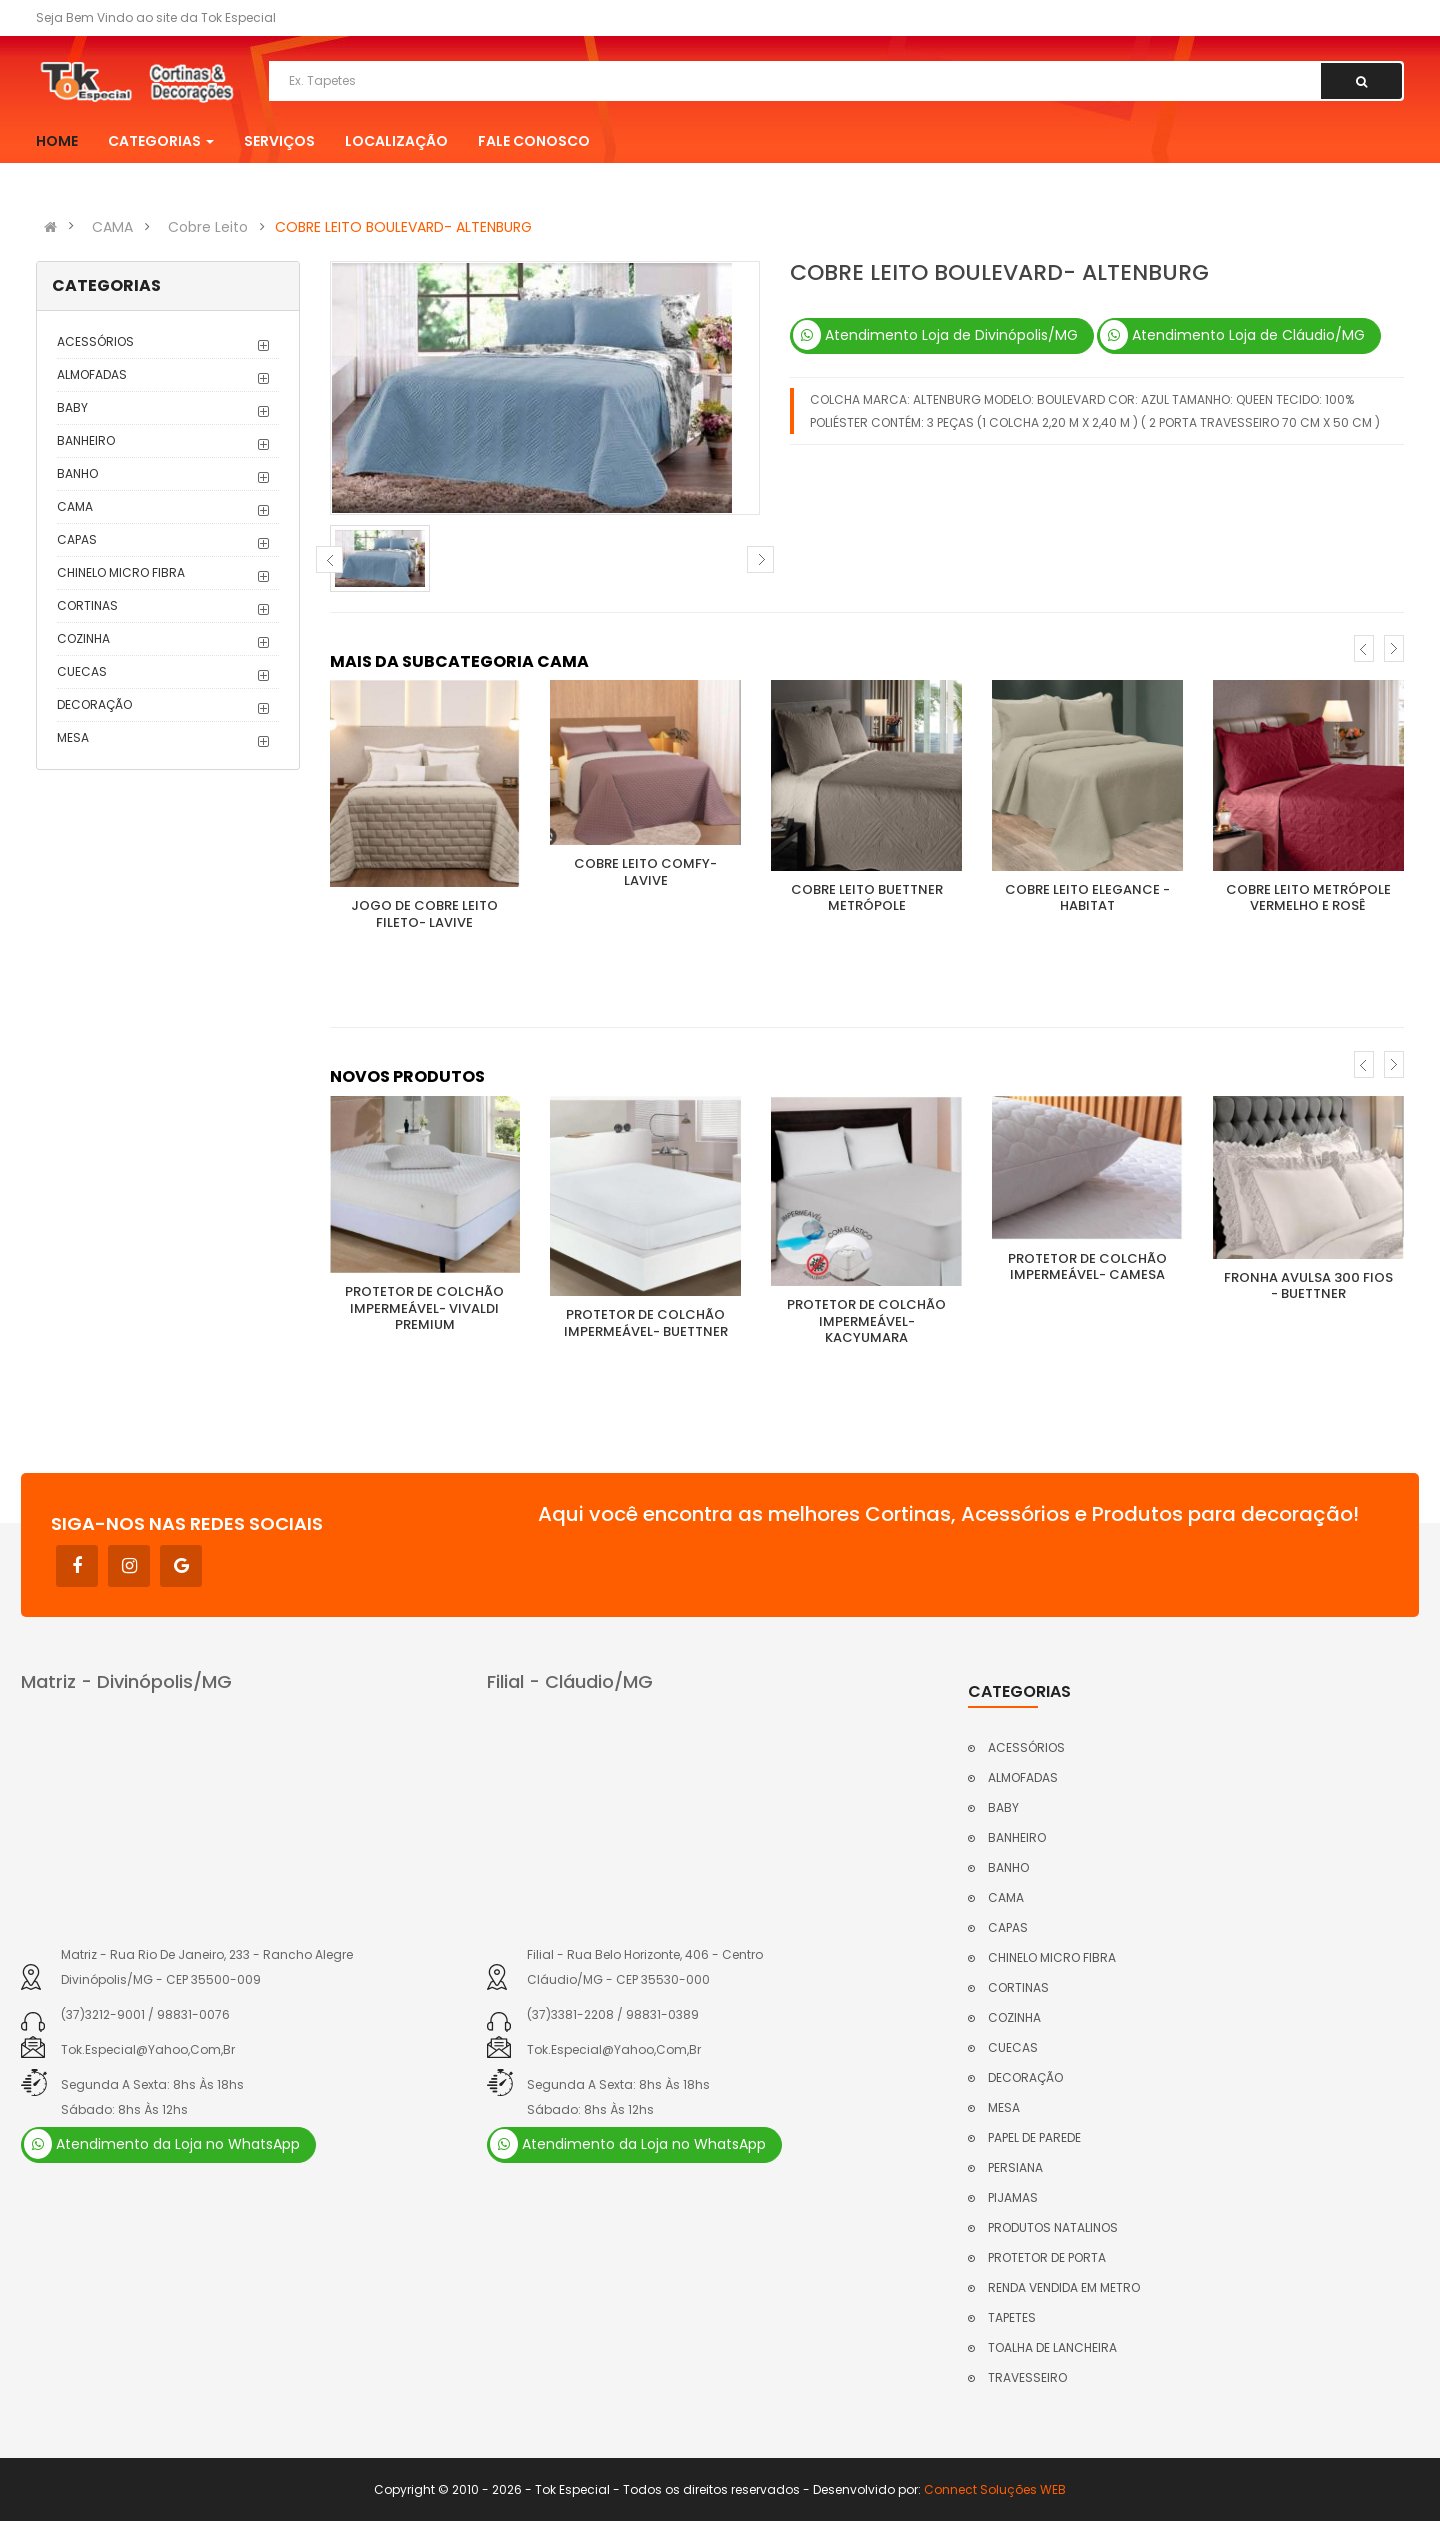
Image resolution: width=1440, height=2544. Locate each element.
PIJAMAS (1013, 2197)
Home (57, 141)
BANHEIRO (86, 440)
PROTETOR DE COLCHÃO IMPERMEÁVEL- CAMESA (1087, 1267)
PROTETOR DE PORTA (1047, 2257)
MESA (73, 737)
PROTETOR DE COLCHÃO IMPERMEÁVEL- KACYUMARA (866, 1321)
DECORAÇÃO (94, 704)
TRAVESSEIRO (1027, 2377)
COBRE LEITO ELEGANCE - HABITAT (1087, 898)
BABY (72, 407)
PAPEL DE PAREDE (1034, 2137)
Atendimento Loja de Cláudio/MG (1232, 335)
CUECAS (82, 671)
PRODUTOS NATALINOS (1053, 2227)
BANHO (77, 473)
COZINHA (83, 638)
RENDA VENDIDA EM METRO (1064, 2287)
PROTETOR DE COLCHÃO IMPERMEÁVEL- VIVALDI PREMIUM (424, 1308)
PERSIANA (1015, 2167)
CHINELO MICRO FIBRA (121, 572)
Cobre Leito (208, 227)
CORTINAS (87, 605)
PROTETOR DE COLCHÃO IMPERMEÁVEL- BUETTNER (646, 1323)
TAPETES (1012, 2317)
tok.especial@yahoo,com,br (148, 2049)
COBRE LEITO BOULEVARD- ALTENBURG (403, 227)
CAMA (112, 227)
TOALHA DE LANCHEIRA (1052, 2347)
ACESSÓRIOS (95, 341)
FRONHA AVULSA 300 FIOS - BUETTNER (1308, 1286)
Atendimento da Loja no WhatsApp (162, 2144)
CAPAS (77, 539)
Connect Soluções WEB (995, 2489)
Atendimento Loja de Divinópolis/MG (935, 335)
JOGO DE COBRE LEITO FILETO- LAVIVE (424, 914)
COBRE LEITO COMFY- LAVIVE (645, 872)
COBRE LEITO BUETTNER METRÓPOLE (867, 898)
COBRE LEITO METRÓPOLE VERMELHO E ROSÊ (1308, 898)
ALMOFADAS (92, 374)
